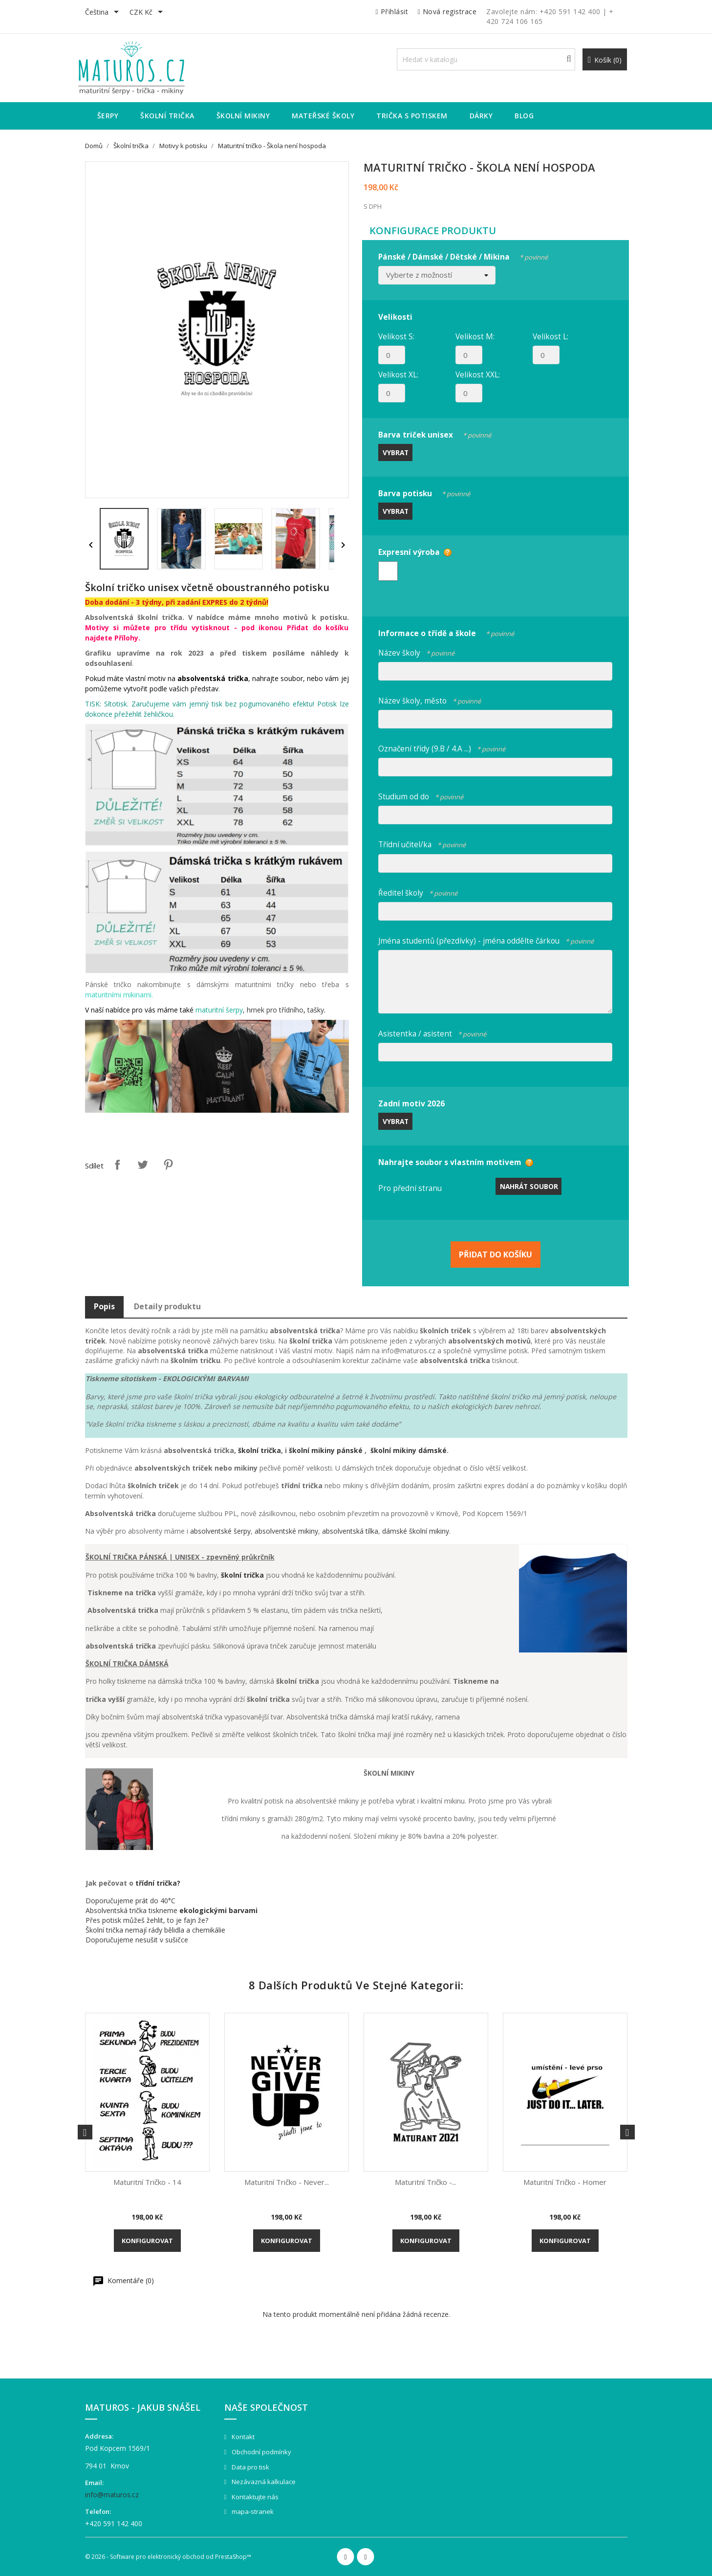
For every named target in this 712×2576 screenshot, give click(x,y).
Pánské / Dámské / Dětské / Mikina (463, 255)
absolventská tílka (350, 1531)
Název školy (416, 651)
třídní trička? (157, 1883)
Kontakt (242, 2436)
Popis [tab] (104, 1306)
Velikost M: (475, 336)
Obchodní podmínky (260, 2451)
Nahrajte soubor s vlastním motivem (449, 1162)
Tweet (142, 1164)
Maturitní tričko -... (425, 2182)
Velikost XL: (398, 374)
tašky (315, 1009)
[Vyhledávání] (486, 59)
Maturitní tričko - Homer (564, 2182)
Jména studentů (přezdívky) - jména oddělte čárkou (486, 939)
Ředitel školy (417, 891)
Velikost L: (550, 336)
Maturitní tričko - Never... (286, 2182)
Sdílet (117, 1164)
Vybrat (396, 452)
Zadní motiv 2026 (411, 1103)
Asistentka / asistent (432, 1032)
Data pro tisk (249, 2467)
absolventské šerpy (220, 1531)
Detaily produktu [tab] (167, 1306)
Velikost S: (396, 336)
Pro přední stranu (410, 1188)
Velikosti (395, 316)
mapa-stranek (252, 2511)
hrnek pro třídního (275, 1009)
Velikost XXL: (477, 374)
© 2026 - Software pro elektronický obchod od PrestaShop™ (168, 2557)
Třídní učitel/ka (422, 843)
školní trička (259, 1450)
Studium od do (420, 795)
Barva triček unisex (434, 433)
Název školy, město (429, 699)
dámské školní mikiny (415, 1531)
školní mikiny (313, 1450)
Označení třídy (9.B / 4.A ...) (441, 747)
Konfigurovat (147, 2240)
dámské (432, 1450)
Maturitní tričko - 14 (147, 2182)
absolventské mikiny (286, 1531)
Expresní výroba (409, 552)
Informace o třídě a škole (446, 631)
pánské (351, 1450)
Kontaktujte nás (254, 2496)
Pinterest (168, 1164)
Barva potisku (424, 492)
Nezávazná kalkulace (263, 2481)
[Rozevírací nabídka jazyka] (103, 12)
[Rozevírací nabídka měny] (147, 12)
